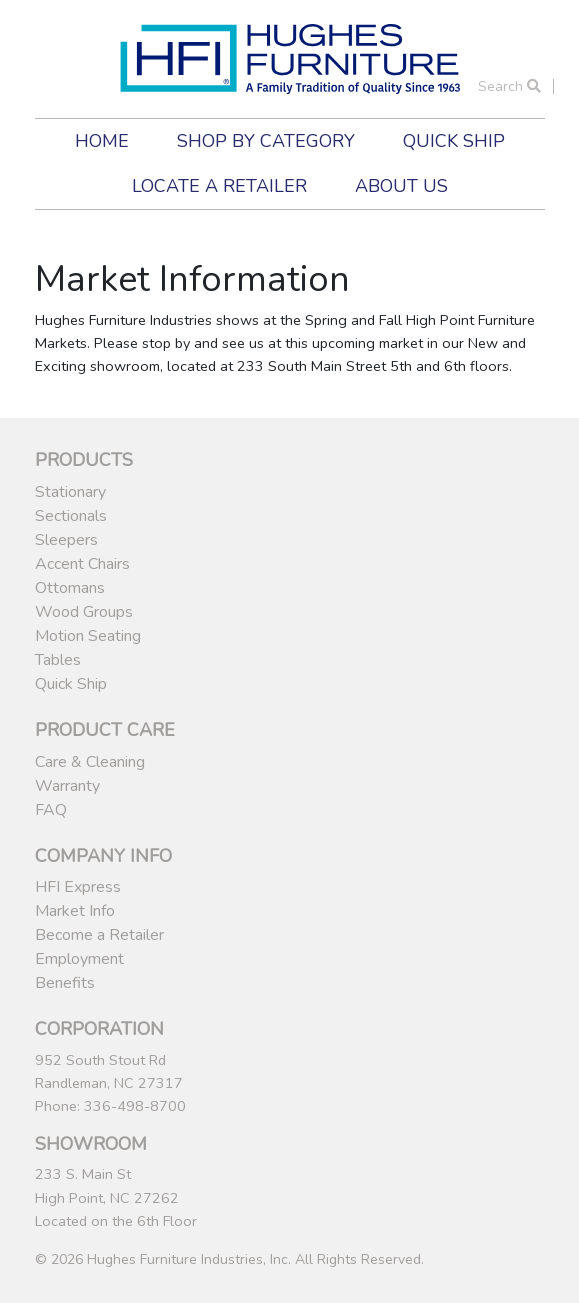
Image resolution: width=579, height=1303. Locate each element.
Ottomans (70, 588)
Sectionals (71, 516)
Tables (58, 660)
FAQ (51, 810)
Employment (79, 959)
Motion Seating (88, 636)
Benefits (65, 983)
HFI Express (78, 887)
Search (509, 86)
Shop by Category (266, 141)
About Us (401, 186)
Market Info (75, 911)
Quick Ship (454, 141)
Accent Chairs (82, 564)
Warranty (67, 786)
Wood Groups (84, 612)
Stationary (70, 492)
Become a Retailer (99, 935)
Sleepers (66, 540)
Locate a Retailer (219, 186)
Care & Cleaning (90, 762)
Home (102, 141)
